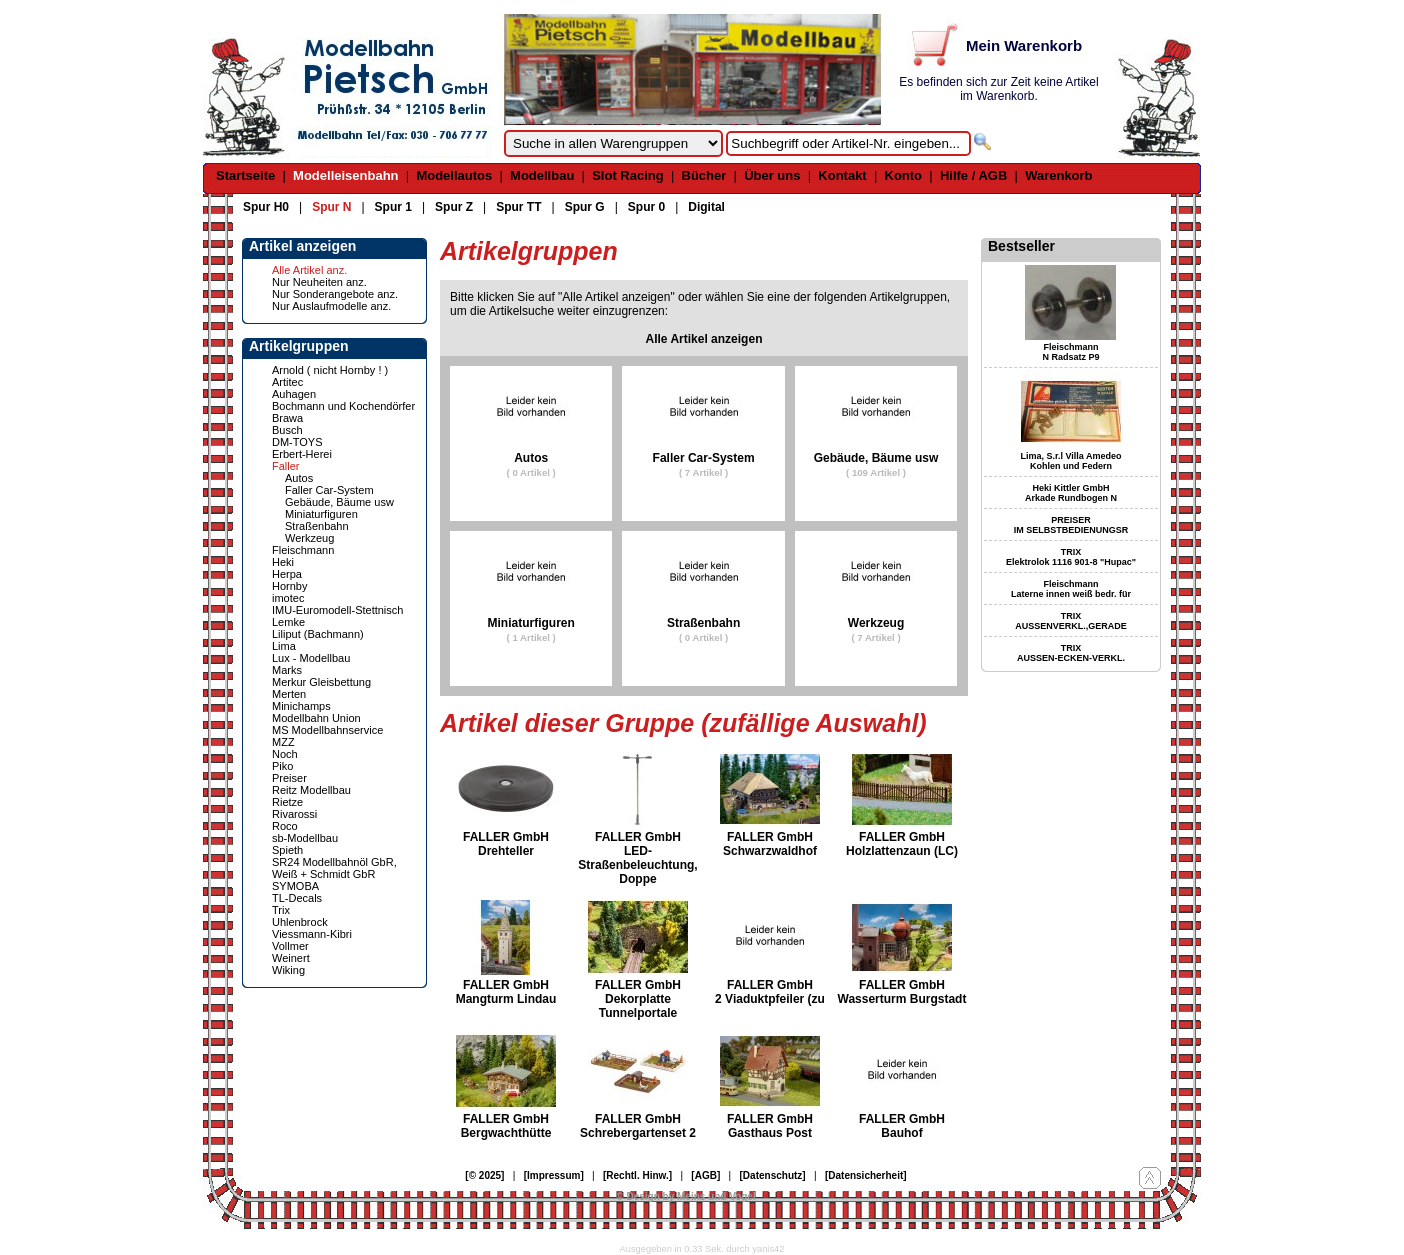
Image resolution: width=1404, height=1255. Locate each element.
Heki (283, 562)
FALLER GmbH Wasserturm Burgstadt (902, 992)
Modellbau (542, 175)
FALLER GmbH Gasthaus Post (770, 1126)
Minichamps (301, 706)
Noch (285, 754)
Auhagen (294, 394)
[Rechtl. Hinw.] (637, 1175)
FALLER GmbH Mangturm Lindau (506, 992)
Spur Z (454, 207)
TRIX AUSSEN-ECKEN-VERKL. (1071, 653)
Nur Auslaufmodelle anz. (331, 306)
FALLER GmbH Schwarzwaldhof (770, 844)
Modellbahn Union (316, 718)
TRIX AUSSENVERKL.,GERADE (1071, 621)
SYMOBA (295, 886)
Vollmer (290, 946)
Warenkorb (1058, 175)
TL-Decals (297, 898)
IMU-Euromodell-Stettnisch (337, 610)
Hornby (289, 586)
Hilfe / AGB (973, 175)
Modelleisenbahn (345, 175)
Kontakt (842, 175)
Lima (284, 646)
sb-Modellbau (305, 838)
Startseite (245, 175)
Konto (904, 175)
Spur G (585, 207)
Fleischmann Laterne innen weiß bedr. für (1071, 589)
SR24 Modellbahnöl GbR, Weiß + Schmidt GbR (334, 868)
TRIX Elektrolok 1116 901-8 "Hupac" (1071, 557)
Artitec (287, 382)
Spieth (287, 850)
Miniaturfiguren (321, 514)
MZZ (283, 742)
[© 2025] (484, 1175)
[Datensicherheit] (866, 1175)
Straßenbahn (317, 526)
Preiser (289, 778)
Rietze (287, 802)
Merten (289, 694)
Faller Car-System (329, 490)
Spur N (331, 207)
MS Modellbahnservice (327, 730)
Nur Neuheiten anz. (319, 282)
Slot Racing (628, 175)
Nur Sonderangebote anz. (335, 294)
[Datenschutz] (773, 1175)
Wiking (288, 970)
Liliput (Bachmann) (318, 634)
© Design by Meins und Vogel (685, 1196)
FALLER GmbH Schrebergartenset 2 (638, 1126)
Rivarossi (294, 814)
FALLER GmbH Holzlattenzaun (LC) (902, 844)
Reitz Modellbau (311, 790)
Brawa (287, 418)
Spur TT (518, 207)
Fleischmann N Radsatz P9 (1070, 352)
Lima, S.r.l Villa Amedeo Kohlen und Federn (1070, 461)
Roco (285, 826)
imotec (288, 598)
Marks (287, 670)
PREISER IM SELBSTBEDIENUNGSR (1071, 525)
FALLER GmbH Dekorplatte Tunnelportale (638, 999)
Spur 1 (393, 207)
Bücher (704, 175)
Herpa (287, 574)
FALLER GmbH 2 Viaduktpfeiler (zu (770, 992)
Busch (287, 430)
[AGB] (705, 1175)
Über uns (772, 175)
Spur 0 (646, 207)
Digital (706, 207)
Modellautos (454, 175)
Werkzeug (309, 538)
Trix (281, 910)
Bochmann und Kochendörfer (343, 406)
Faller (286, 466)
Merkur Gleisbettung (321, 682)
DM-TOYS (297, 442)
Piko (282, 766)
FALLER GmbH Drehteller (506, 844)
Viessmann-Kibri (312, 934)
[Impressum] (554, 1175)
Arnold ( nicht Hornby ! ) (330, 370)
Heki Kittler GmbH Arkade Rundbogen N (1071, 493)
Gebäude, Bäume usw (339, 502)
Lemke (288, 622)
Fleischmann (303, 550)
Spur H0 (266, 207)
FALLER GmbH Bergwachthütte (506, 1126)
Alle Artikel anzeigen (704, 339)
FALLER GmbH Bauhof (902, 1126)
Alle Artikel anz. (309, 270)
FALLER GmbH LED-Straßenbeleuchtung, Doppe (637, 858)
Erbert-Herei (302, 454)
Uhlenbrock (300, 922)
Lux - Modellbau (311, 658)
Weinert (291, 958)
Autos (299, 478)
